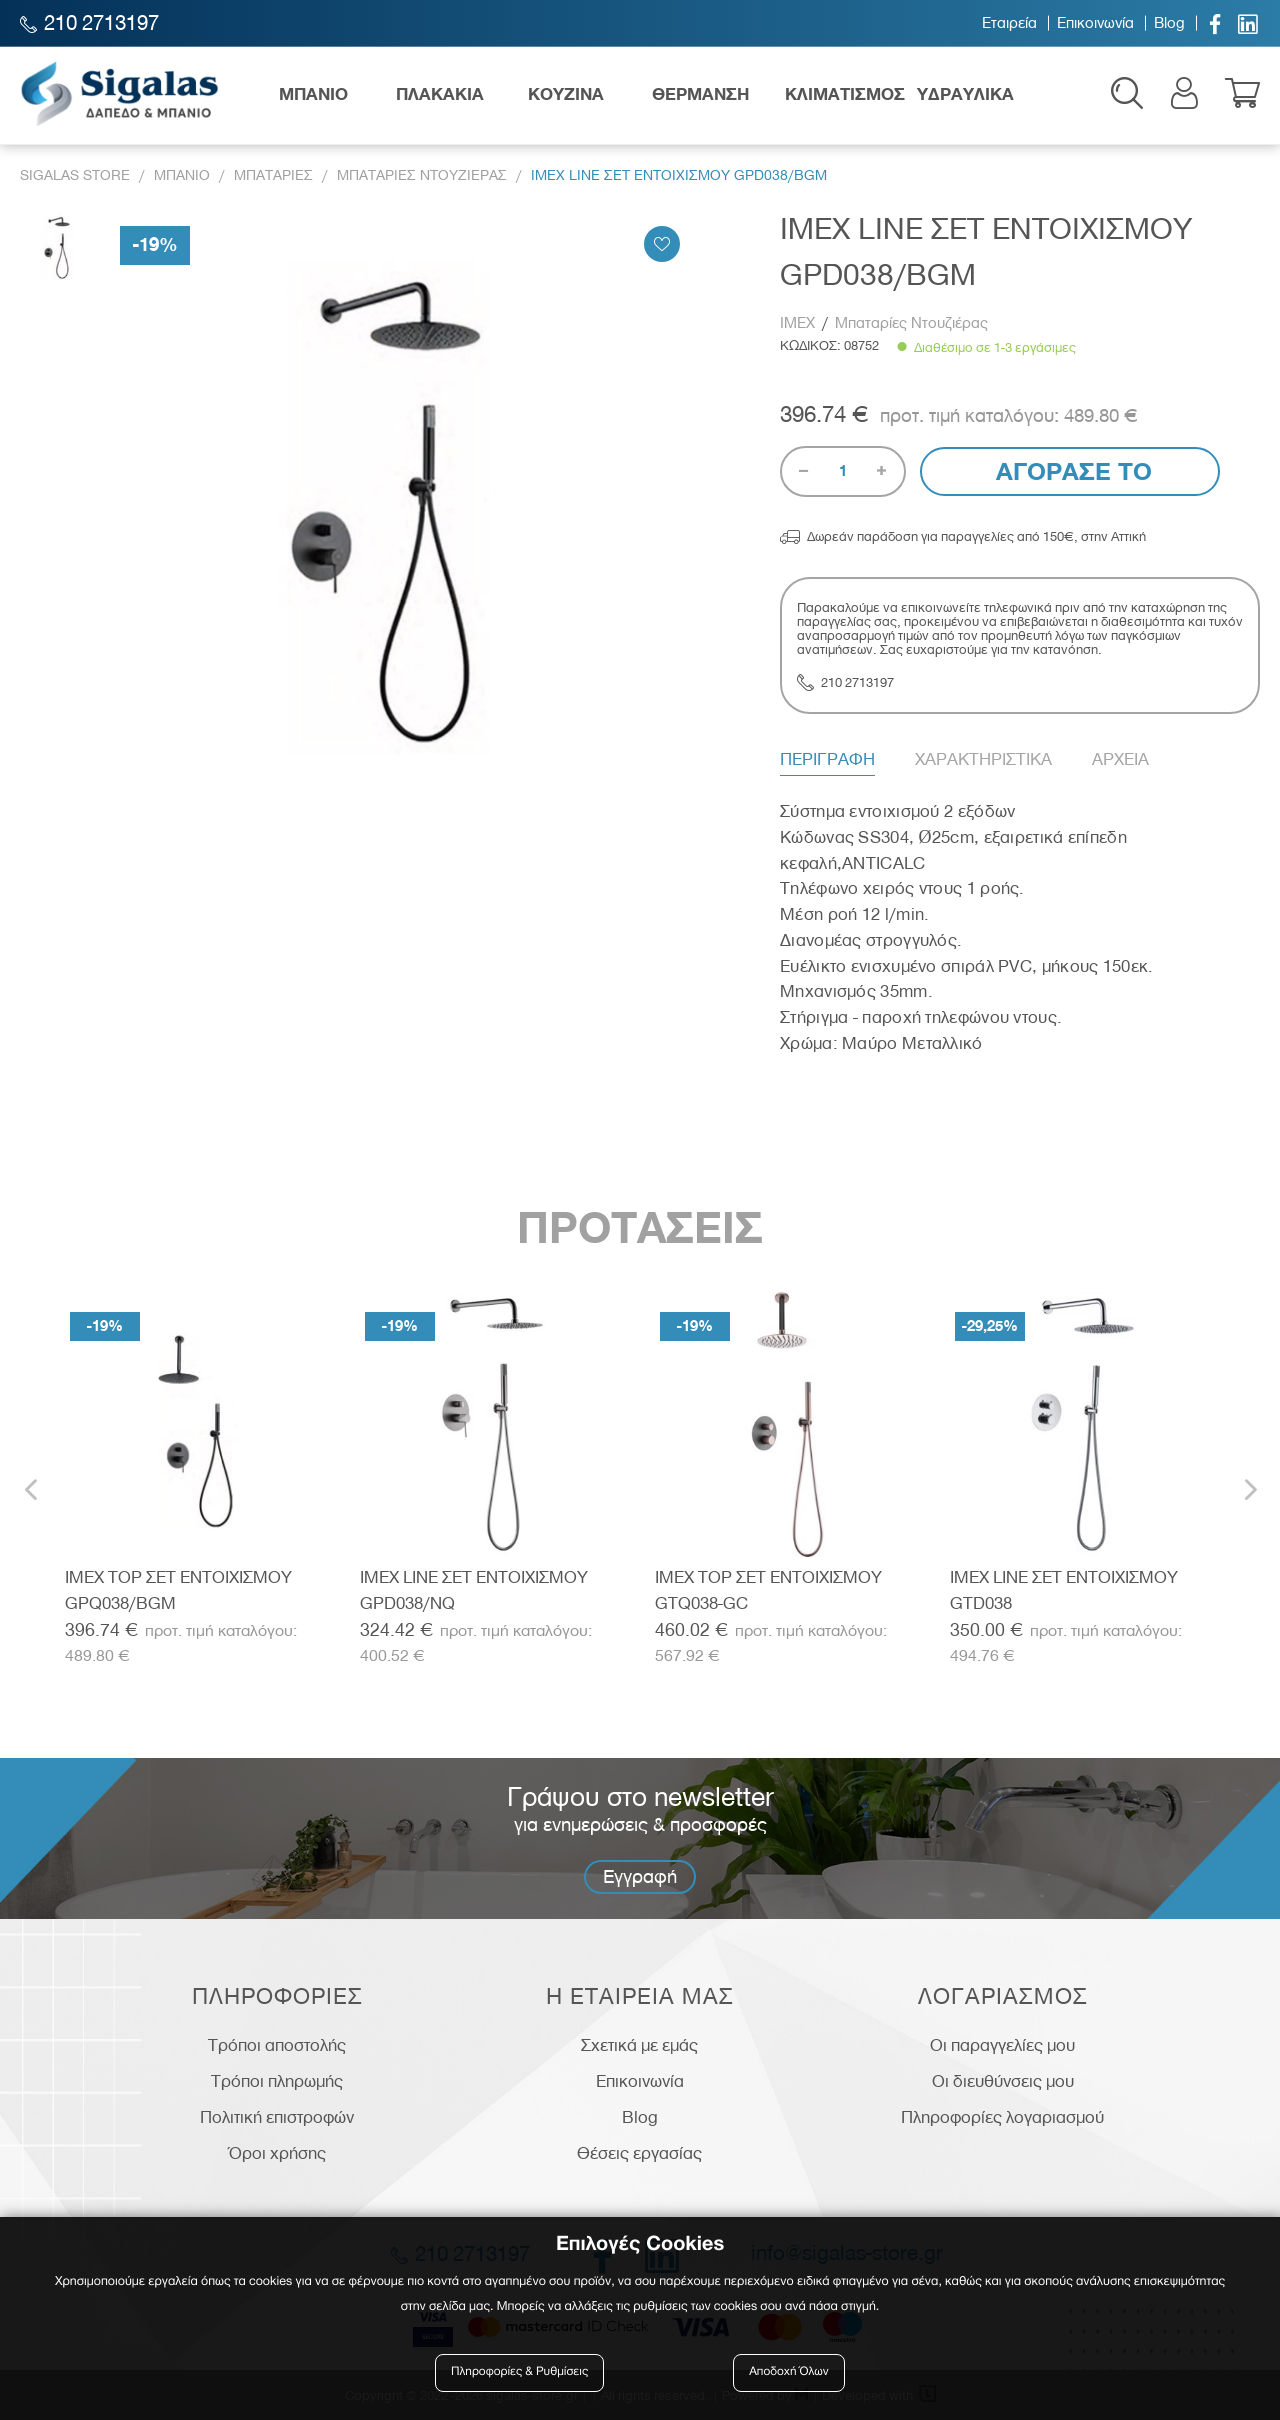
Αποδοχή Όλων (789, 2372)
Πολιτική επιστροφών (277, 2117)
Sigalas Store (75, 175)
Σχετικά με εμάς (639, 2045)
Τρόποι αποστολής (277, 2045)
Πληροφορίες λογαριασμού (1002, 2117)
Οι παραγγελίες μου (1002, 2045)
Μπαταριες (273, 175)
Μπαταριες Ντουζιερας (422, 175)
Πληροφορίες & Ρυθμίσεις (519, 2372)
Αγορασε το (1070, 471)
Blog (1169, 23)
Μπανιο (182, 175)
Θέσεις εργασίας (639, 2153)
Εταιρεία (1009, 23)
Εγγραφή (640, 1876)
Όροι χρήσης (277, 2153)
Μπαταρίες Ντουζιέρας (911, 323)
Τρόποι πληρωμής (277, 2081)
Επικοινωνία (1095, 23)
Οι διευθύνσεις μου (1003, 2081)
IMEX (799, 323)
